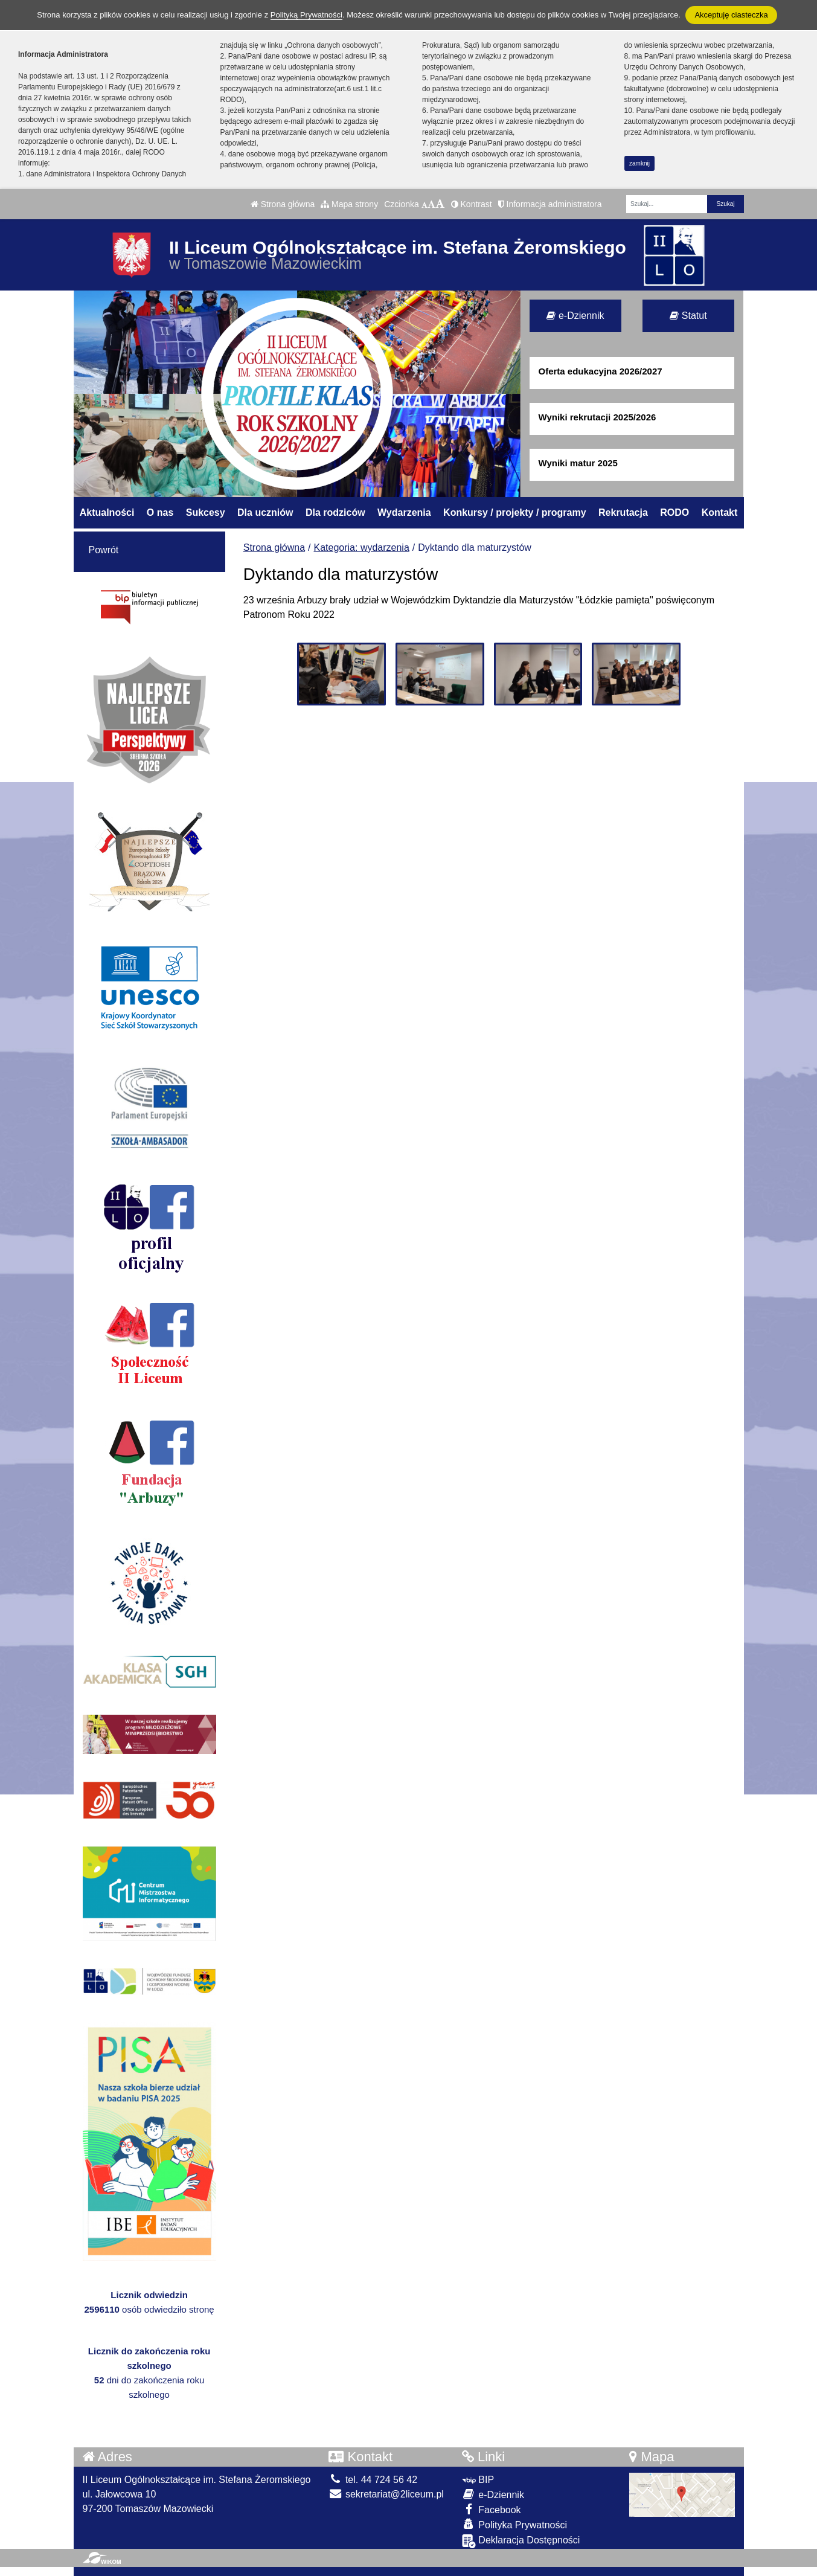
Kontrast (471, 204)
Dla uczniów (265, 512)
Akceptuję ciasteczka (730, 14)
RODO (674, 512)
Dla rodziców (335, 512)
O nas (160, 512)
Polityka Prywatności (514, 2524)
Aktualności (107, 512)
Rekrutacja (623, 512)
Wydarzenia (404, 512)
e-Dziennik (575, 315)
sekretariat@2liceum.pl (385, 2494)
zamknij (639, 163)
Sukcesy (205, 512)
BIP (478, 2480)
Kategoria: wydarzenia (361, 547)
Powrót (104, 550)
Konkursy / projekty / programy (514, 512)
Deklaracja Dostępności (521, 2541)
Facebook (491, 2509)
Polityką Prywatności (306, 14)
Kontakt (720, 512)
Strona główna (283, 204)
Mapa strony (349, 204)
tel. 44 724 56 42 (372, 2480)
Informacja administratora (550, 204)
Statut (688, 315)
